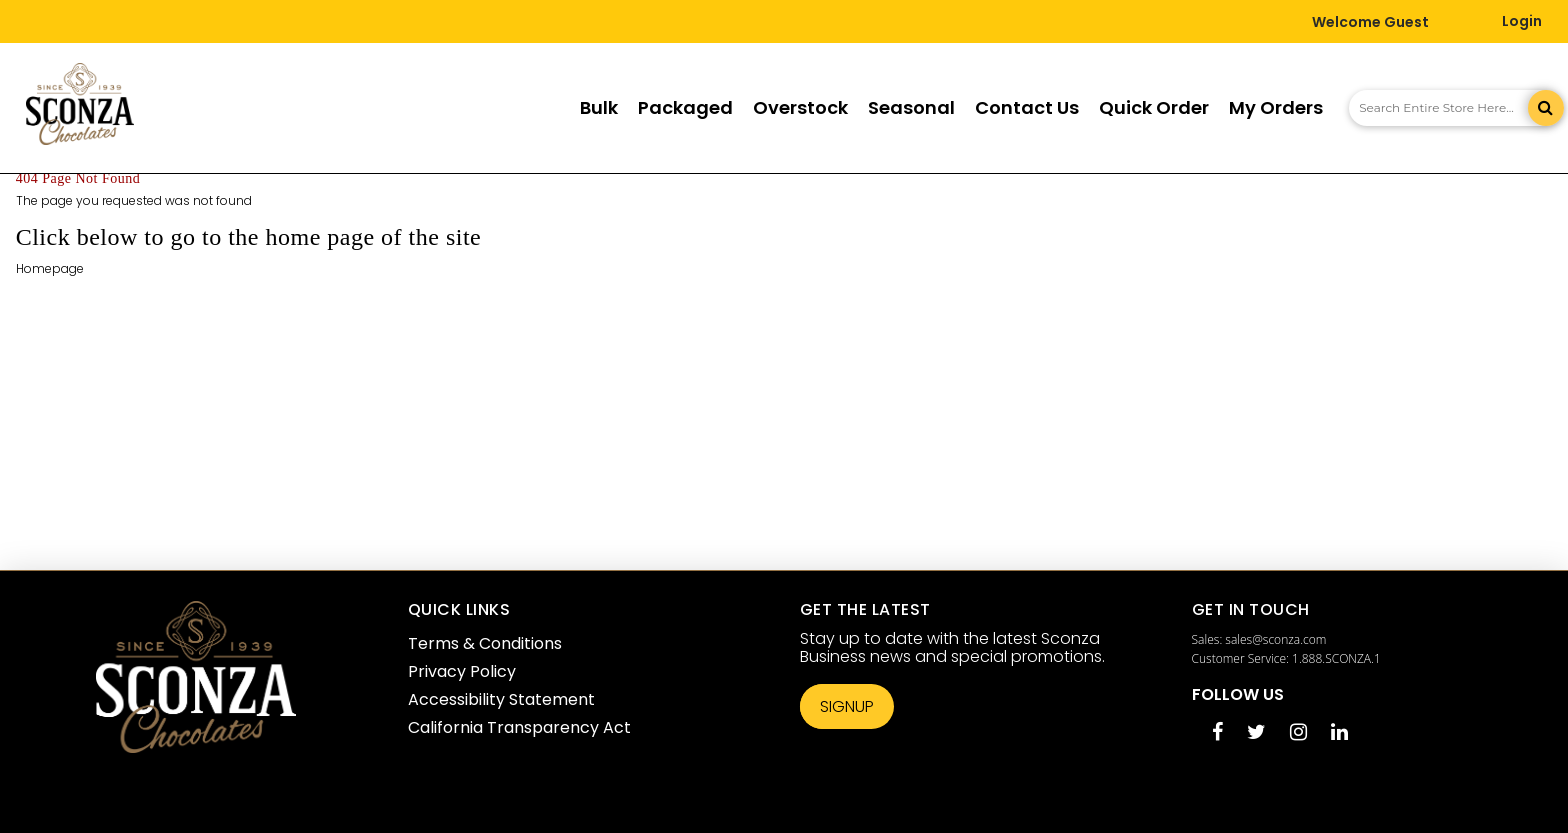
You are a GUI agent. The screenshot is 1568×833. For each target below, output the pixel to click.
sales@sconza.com (1275, 639)
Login (1522, 21)
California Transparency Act (519, 727)
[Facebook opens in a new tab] (1217, 733)
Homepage (50, 268)
